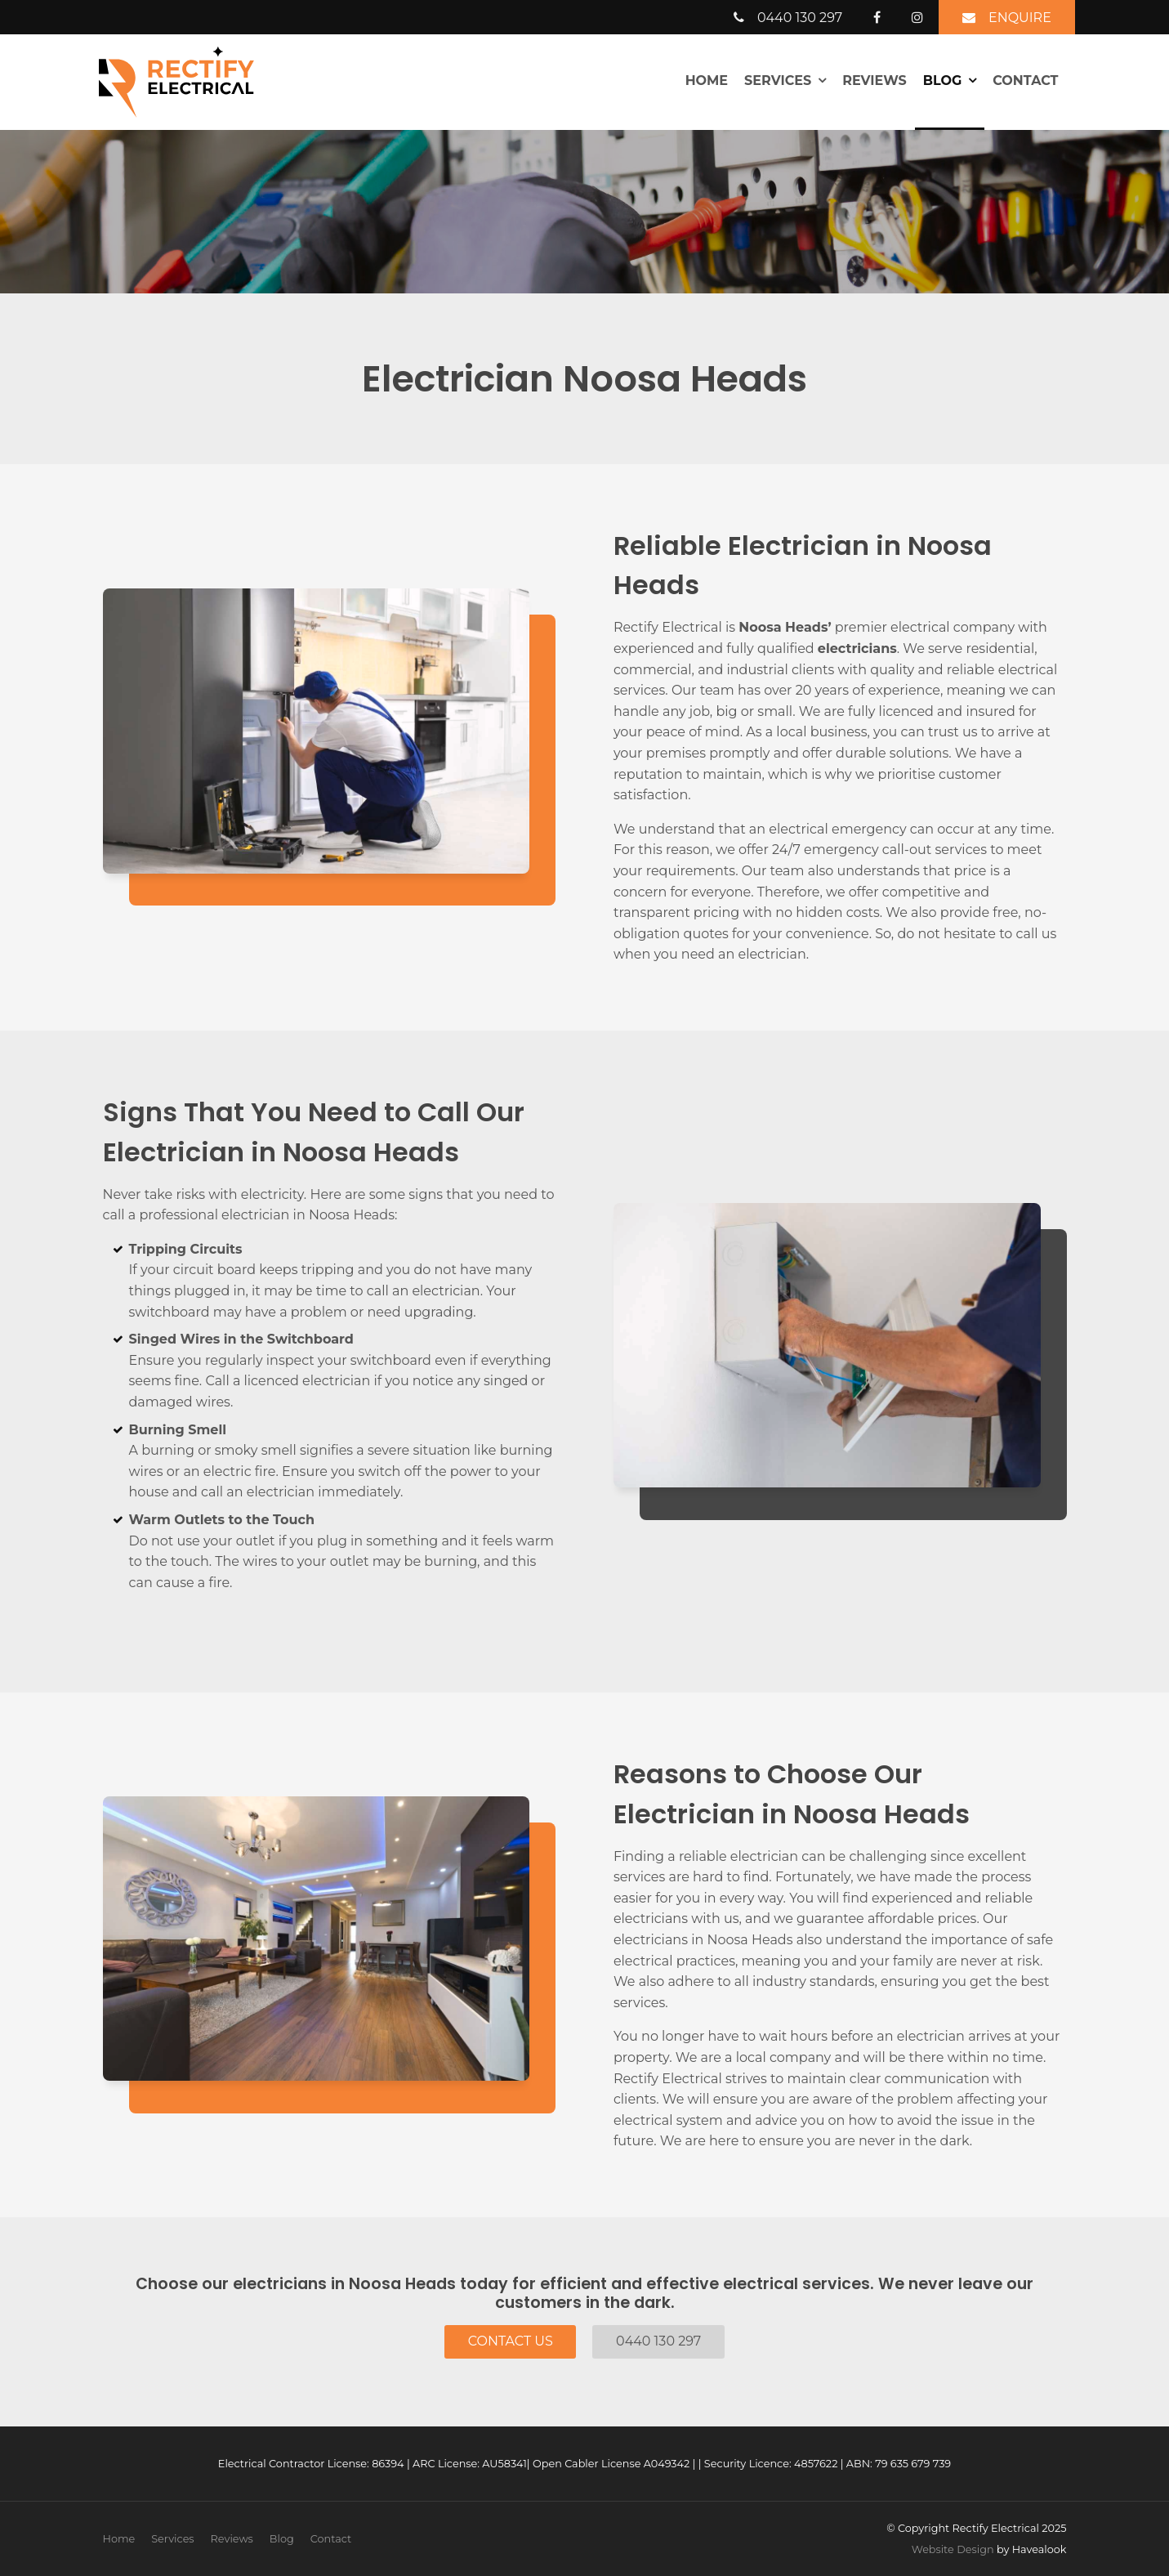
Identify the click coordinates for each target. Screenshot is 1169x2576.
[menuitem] (119, 2539)
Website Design (953, 2549)
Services (777, 80)
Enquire (1019, 17)
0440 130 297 (658, 2341)
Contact (1025, 80)
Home (706, 80)
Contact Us (510, 2341)
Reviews (874, 80)
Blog (942, 80)
